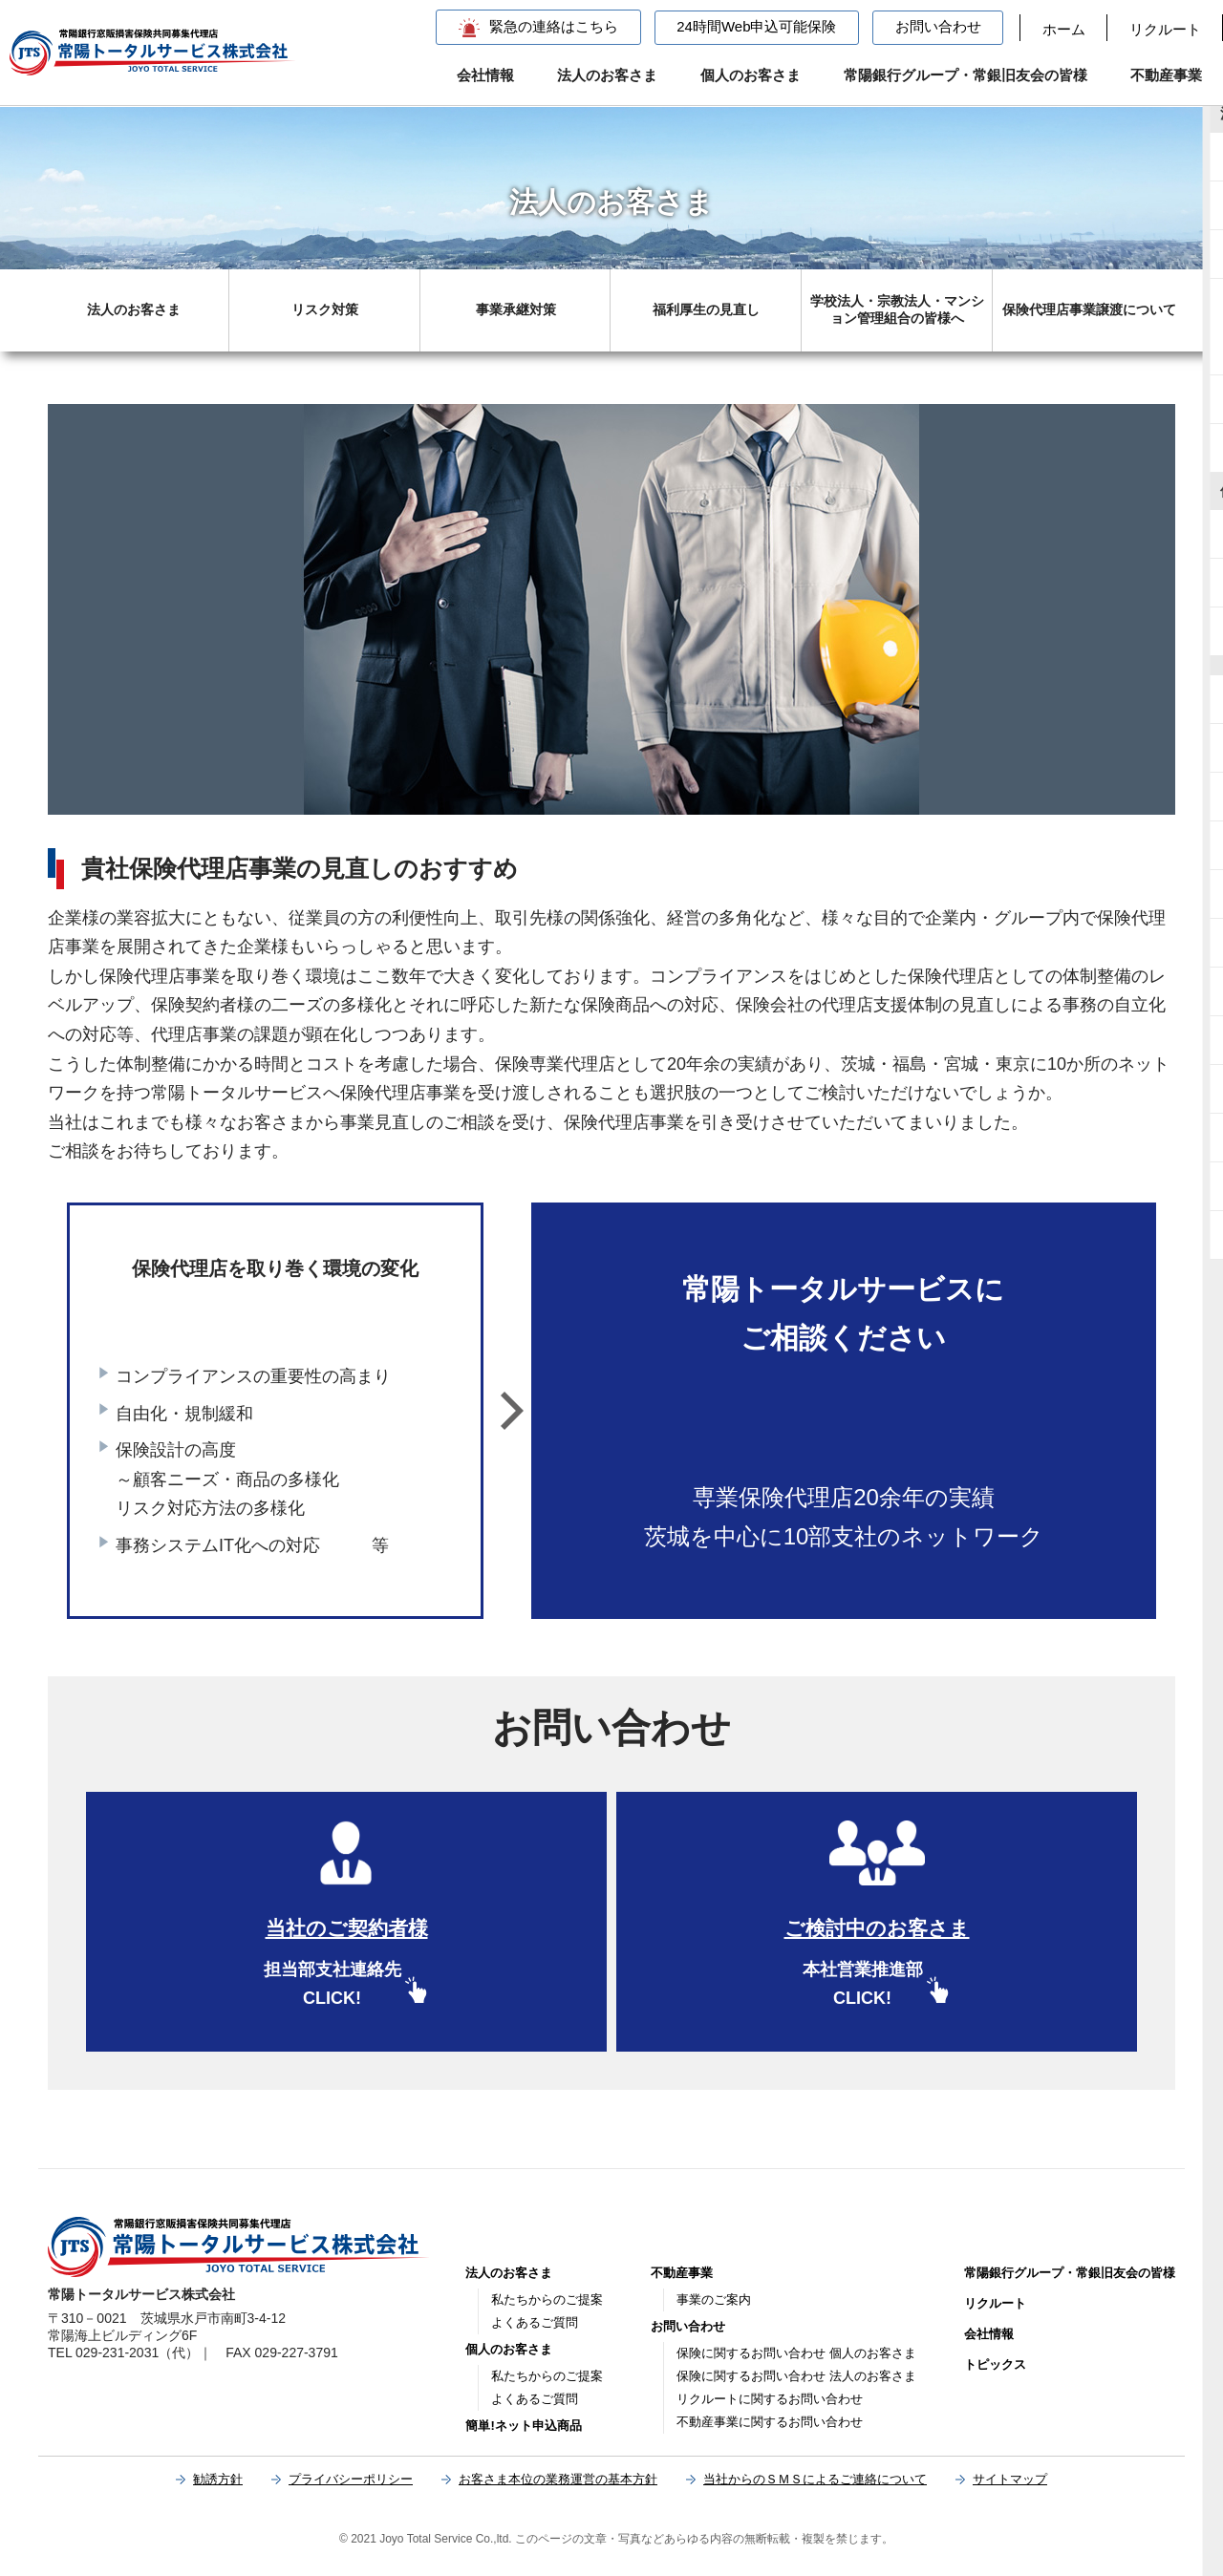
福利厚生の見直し (706, 309)
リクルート (1165, 29)
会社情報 (485, 75)
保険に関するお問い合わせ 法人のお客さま (796, 2376)
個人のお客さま (750, 75)
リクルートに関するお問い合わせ (769, 2399)
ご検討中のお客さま (877, 1928)
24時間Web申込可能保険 (756, 26)
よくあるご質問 (534, 2322)
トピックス (995, 2364)
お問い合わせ (938, 26)
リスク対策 (324, 309)
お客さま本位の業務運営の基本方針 (558, 2479)
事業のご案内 (713, 2299)
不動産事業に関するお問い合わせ (769, 2422)
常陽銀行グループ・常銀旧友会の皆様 (965, 75)
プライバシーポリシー (351, 2479)
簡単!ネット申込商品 (523, 2425)
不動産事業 (1166, 75)
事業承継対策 (516, 309)
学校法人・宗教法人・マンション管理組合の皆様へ (897, 309)
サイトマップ (1010, 2479)
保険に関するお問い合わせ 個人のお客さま (796, 2353)
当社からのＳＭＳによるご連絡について (815, 2479)
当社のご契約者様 (347, 1928)
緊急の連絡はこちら (553, 26)
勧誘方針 (218, 2479)
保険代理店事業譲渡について (1089, 309)
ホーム (1063, 29)
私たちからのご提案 (547, 2299)
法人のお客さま (607, 75)
